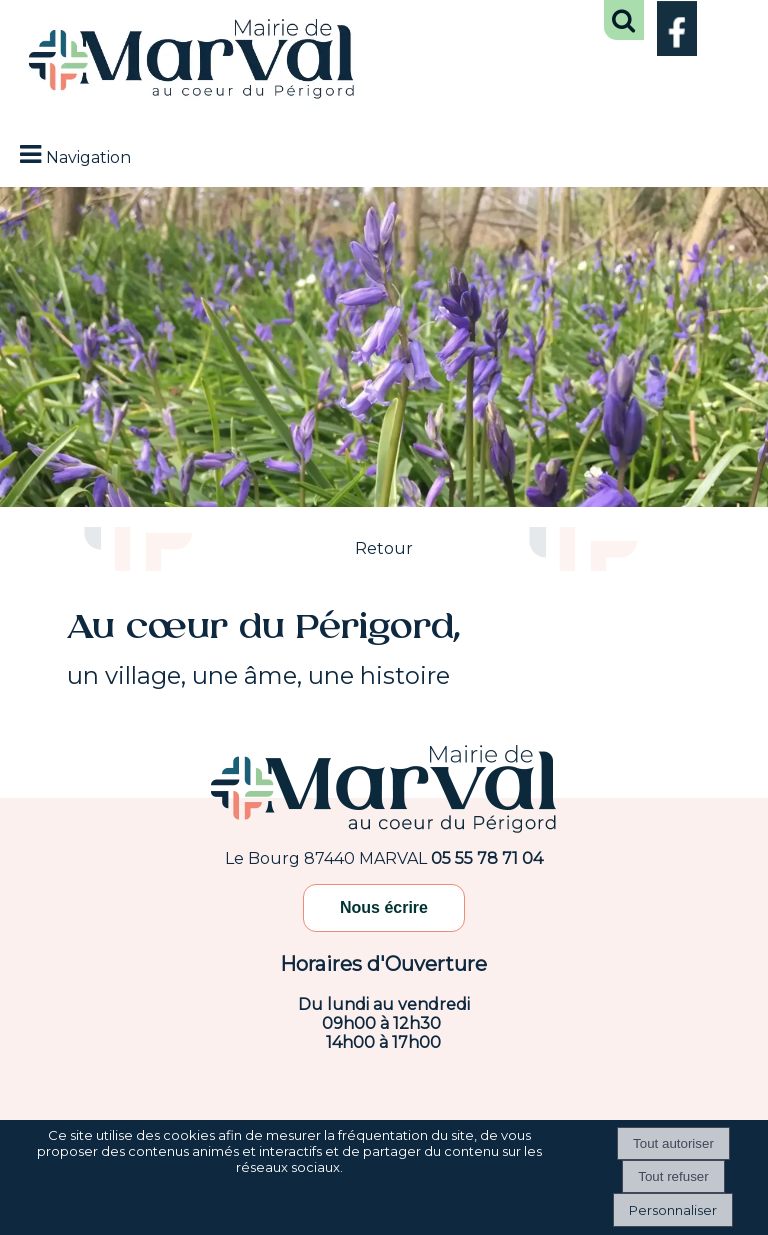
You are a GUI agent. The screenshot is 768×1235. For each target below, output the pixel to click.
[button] (624, 20)
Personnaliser (673, 1210)
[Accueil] (192, 61)
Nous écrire (384, 907)
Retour (384, 548)
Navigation (88, 157)
